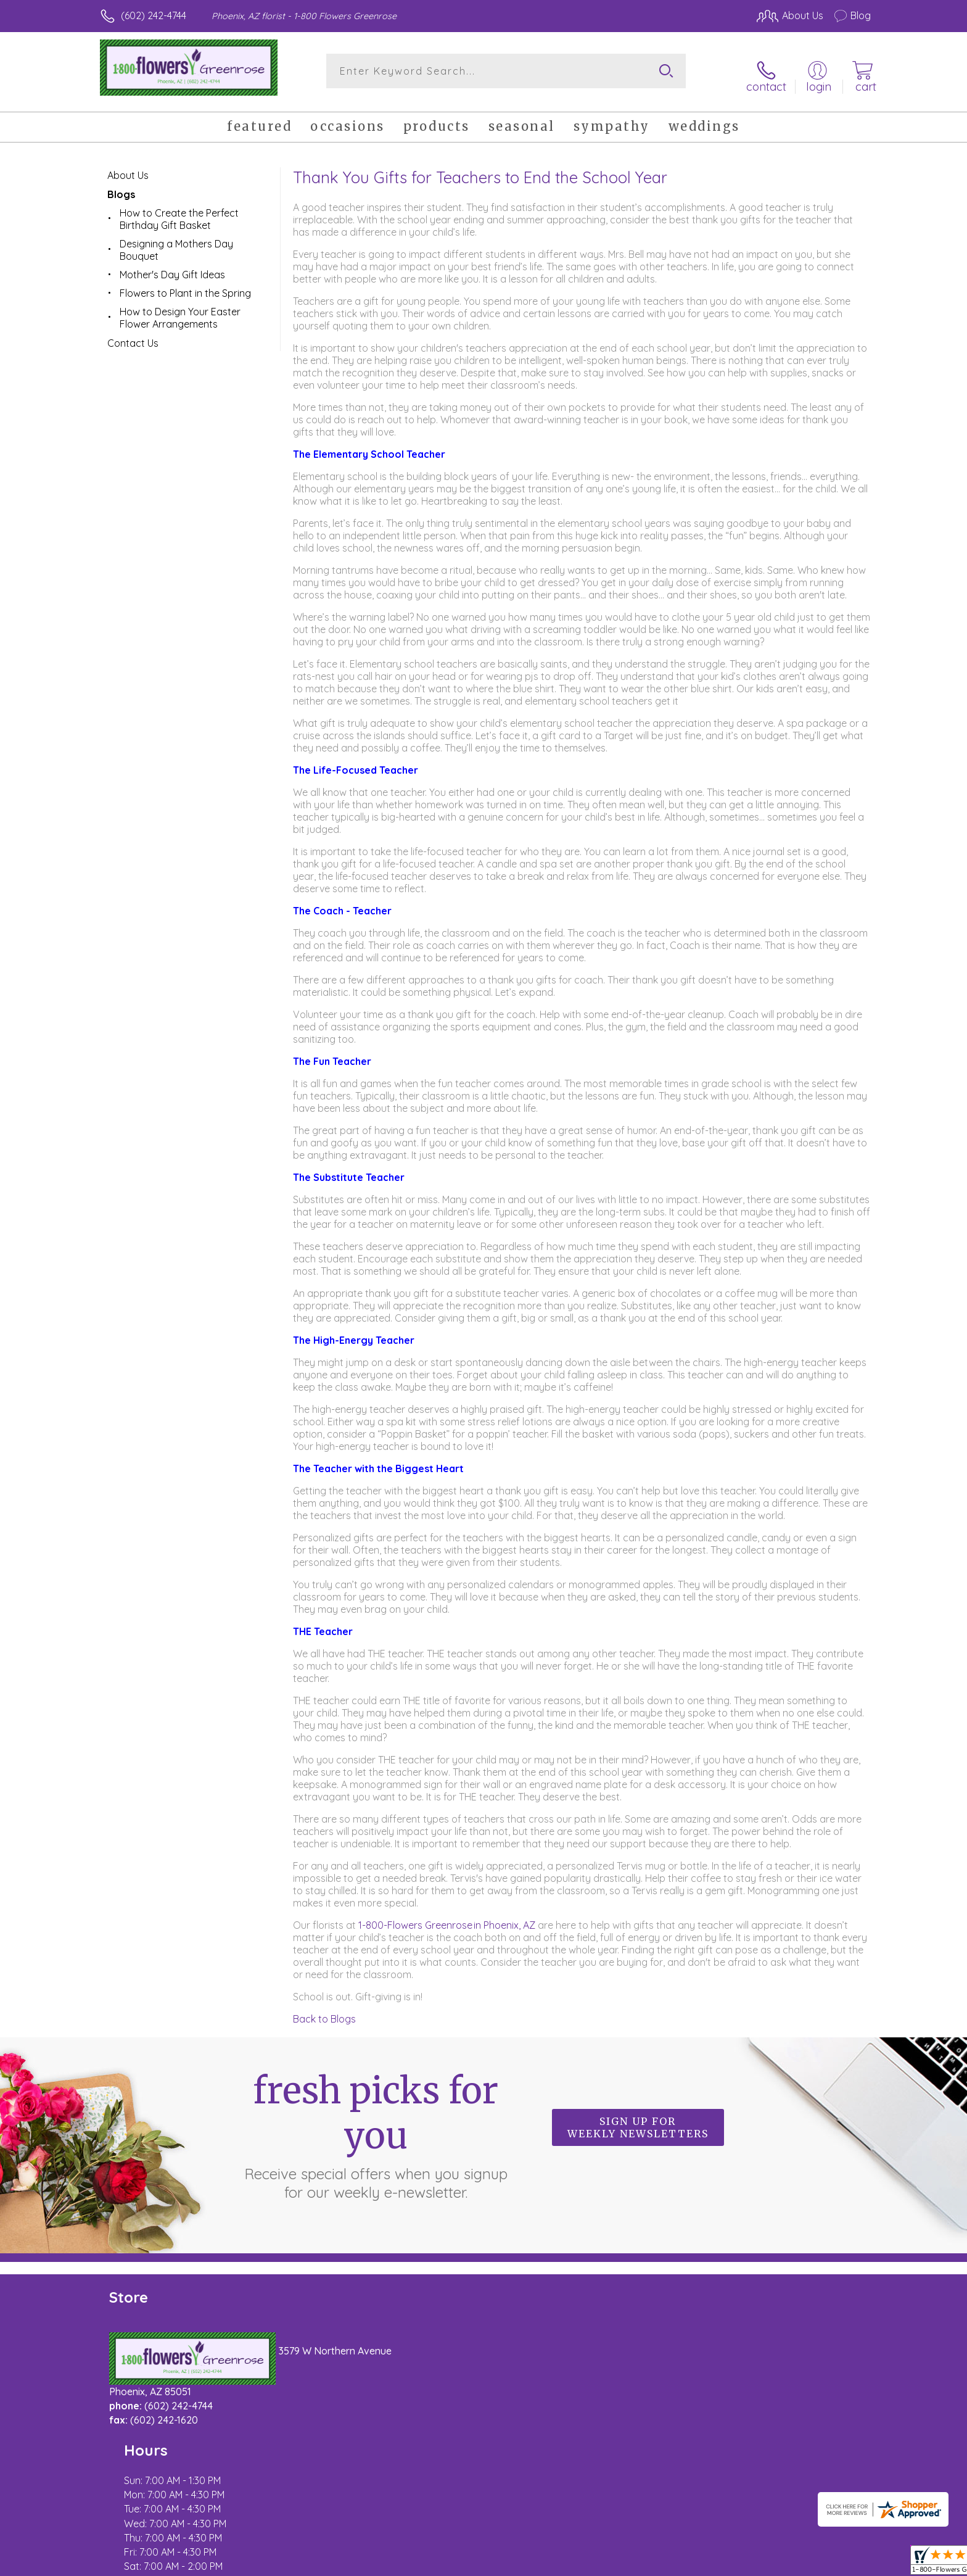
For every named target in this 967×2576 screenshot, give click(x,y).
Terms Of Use (600, 2563)
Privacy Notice (673, 2563)
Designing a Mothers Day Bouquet (176, 241)
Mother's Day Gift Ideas (172, 266)
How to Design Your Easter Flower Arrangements (180, 309)
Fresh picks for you (375, 2126)
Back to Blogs (324, 2010)
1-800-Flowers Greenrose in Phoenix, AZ (448, 1916)
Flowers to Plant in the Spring (185, 284)
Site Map (837, 2563)
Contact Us (132, 334)
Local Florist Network (761, 2563)
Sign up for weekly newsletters (638, 2119)
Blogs (121, 186)
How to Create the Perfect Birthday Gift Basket (179, 210)
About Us (128, 166)
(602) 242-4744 (153, 15)
